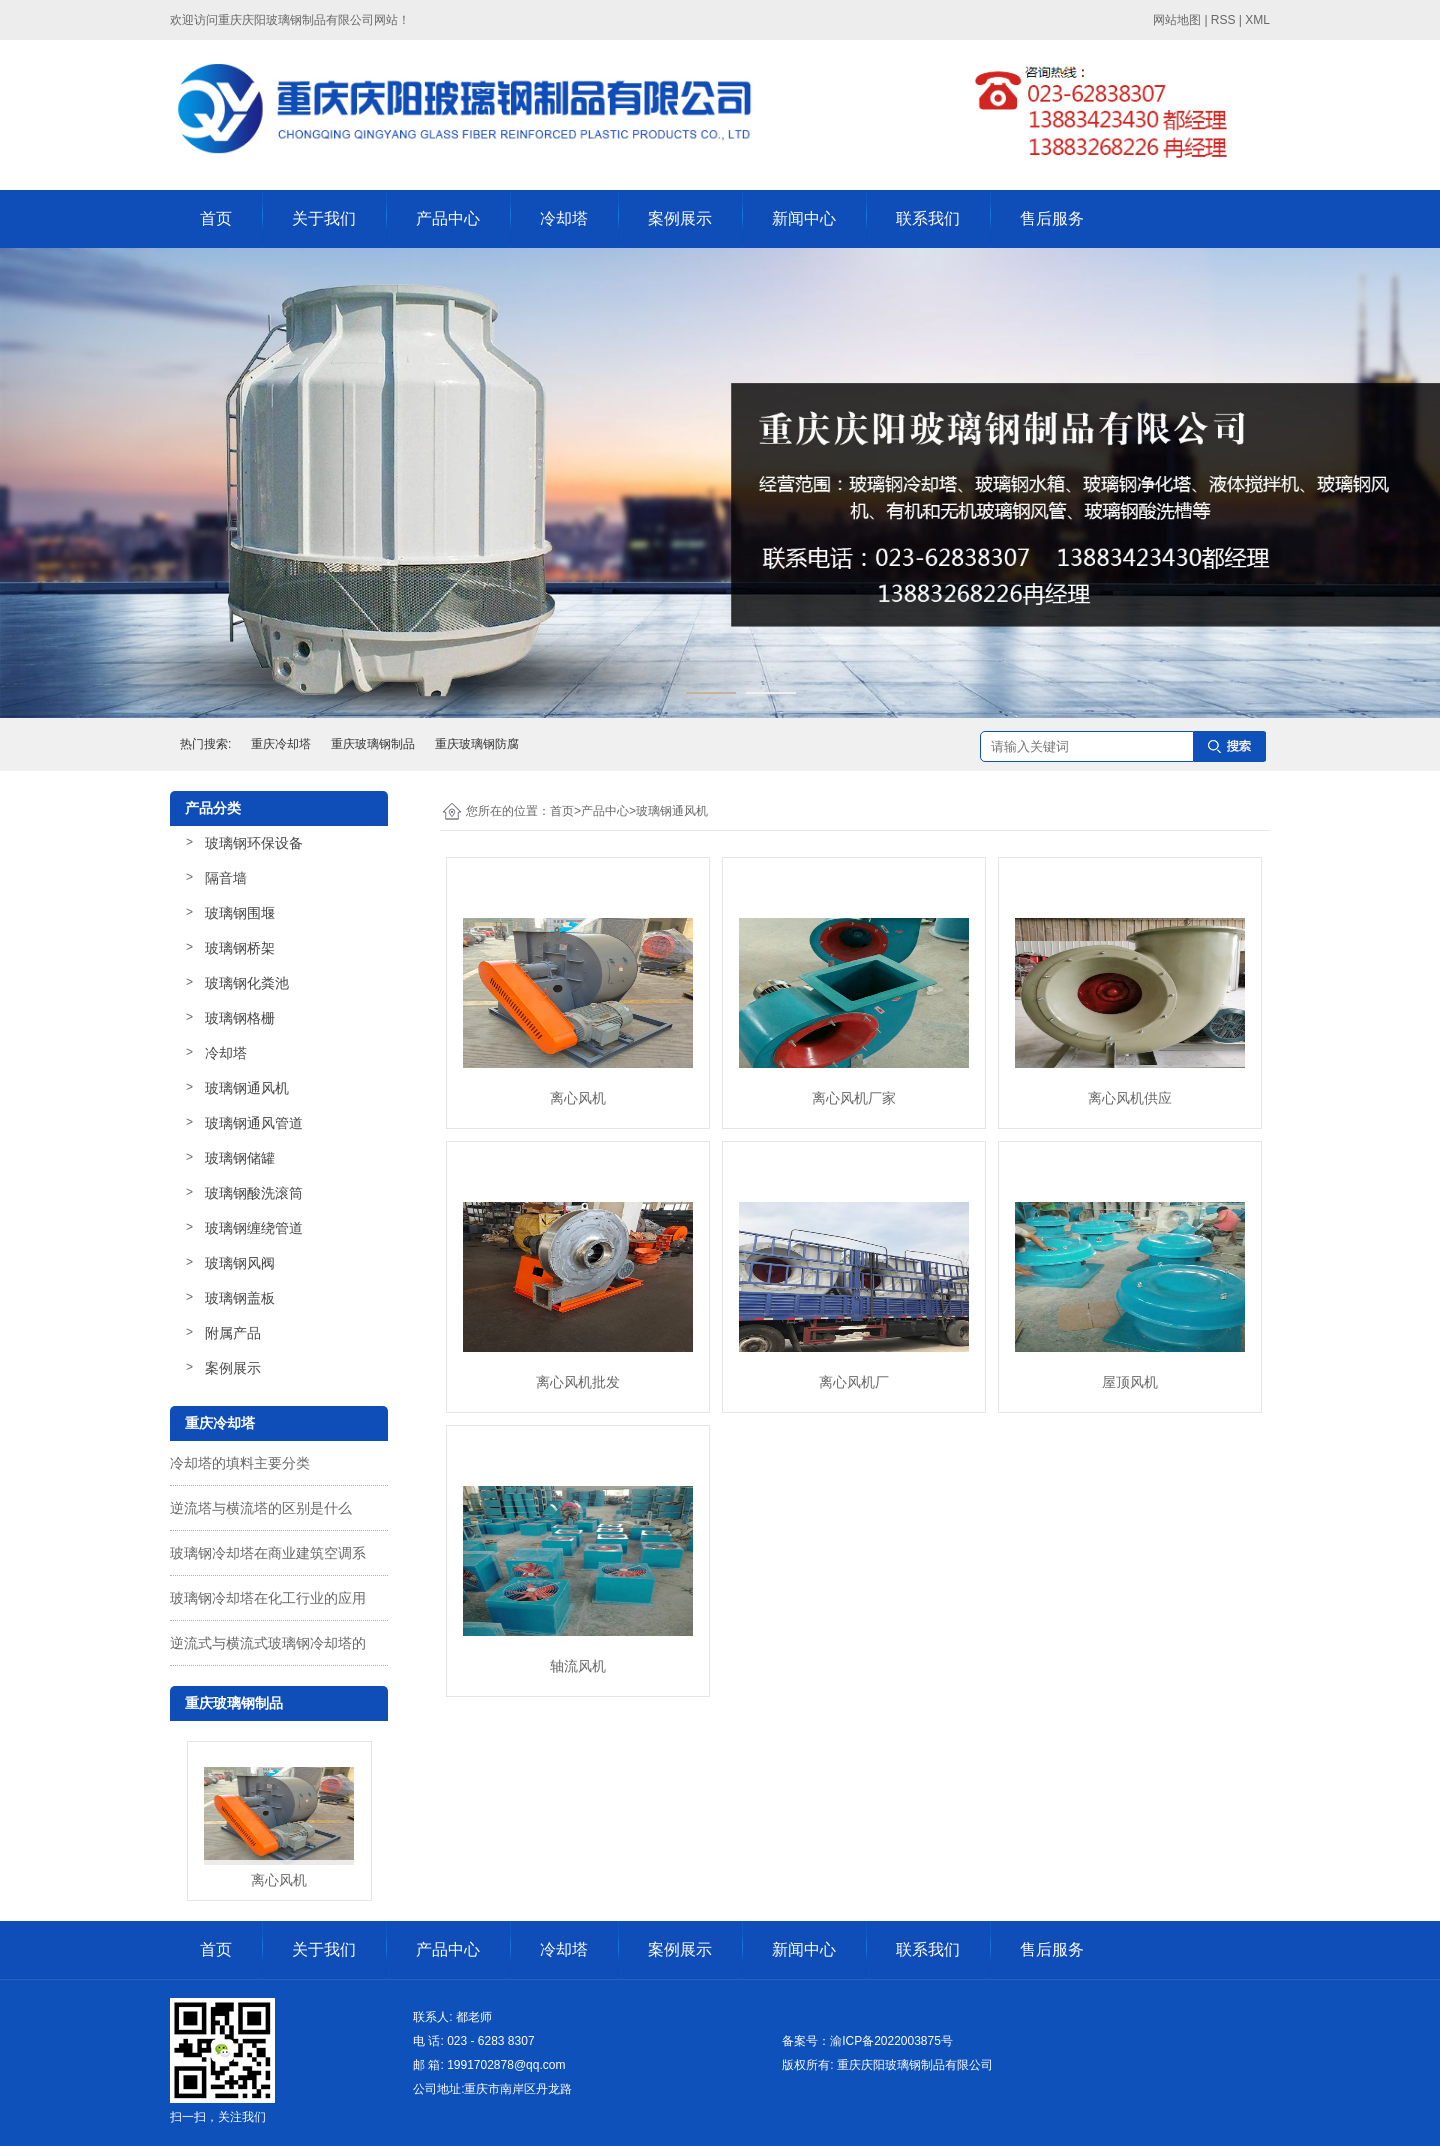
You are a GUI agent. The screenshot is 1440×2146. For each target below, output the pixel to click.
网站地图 (1177, 20)
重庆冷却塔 (281, 744)
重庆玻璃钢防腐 (477, 744)
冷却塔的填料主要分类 (240, 1463)
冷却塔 (564, 218)
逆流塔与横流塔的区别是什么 (261, 1508)
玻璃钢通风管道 (254, 1123)
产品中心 (448, 218)
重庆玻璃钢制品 (373, 744)
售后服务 (1052, 218)
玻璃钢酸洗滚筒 (254, 1193)
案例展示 (680, 218)
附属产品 (233, 1333)
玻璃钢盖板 (240, 1298)
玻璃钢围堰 (240, 913)
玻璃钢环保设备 (254, 843)
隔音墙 (226, 878)
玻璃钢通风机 (247, 1088)
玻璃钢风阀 (240, 1263)
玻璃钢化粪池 (247, 983)
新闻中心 (804, 218)
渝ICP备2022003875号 (891, 2041)
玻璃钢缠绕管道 (254, 1228)
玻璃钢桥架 (240, 948)
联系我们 (928, 218)
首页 (216, 218)
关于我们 (324, 218)
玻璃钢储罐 (240, 1158)
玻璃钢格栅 (240, 1018)
